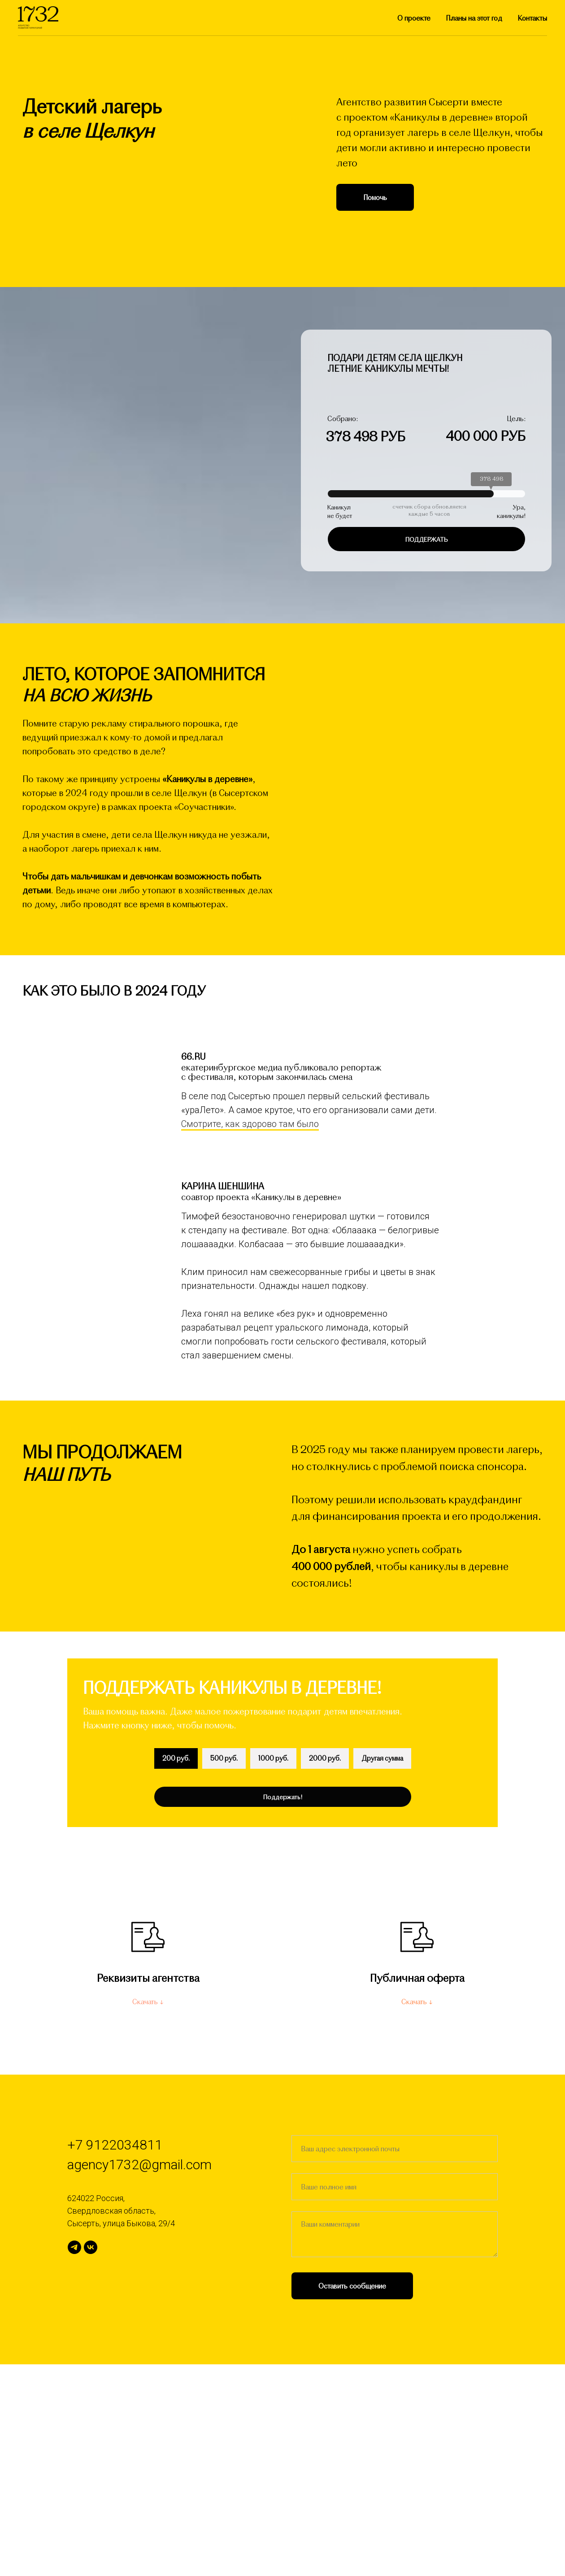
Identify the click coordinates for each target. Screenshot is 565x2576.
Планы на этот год (474, 17)
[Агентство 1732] (74, 2459)
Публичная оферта (417, 2189)
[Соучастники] (90, 2459)
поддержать (426, 539)
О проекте (413, 17)
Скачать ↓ (148, 2213)
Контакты (532, 17)
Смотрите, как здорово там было (250, 1335)
